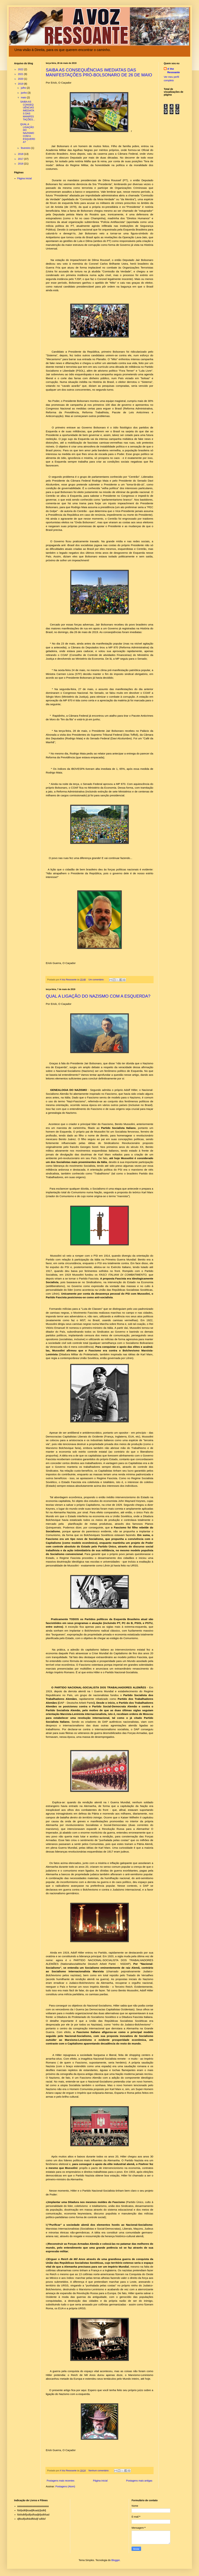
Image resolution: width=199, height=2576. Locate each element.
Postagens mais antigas (139, 2480)
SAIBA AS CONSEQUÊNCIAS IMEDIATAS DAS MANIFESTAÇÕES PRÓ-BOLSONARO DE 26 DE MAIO (99, 72)
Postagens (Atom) (65, 2486)
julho (24, 87)
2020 (21, 78)
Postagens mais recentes (60, 2480)
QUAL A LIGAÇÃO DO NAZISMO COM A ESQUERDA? (98, 996)
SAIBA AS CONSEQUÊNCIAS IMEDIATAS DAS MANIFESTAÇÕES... (27, 110)
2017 (21, 158)
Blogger (115, 2560)
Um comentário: (97, 979)
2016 (21, 163)
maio (24, 97)
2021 (21, 74)
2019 (21, 83)
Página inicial (100, 2480)
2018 (21, 154)
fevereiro (26, 148)
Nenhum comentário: (99, 2470)
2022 (21, 69)
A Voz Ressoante (173, 70)
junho (24, 92)
